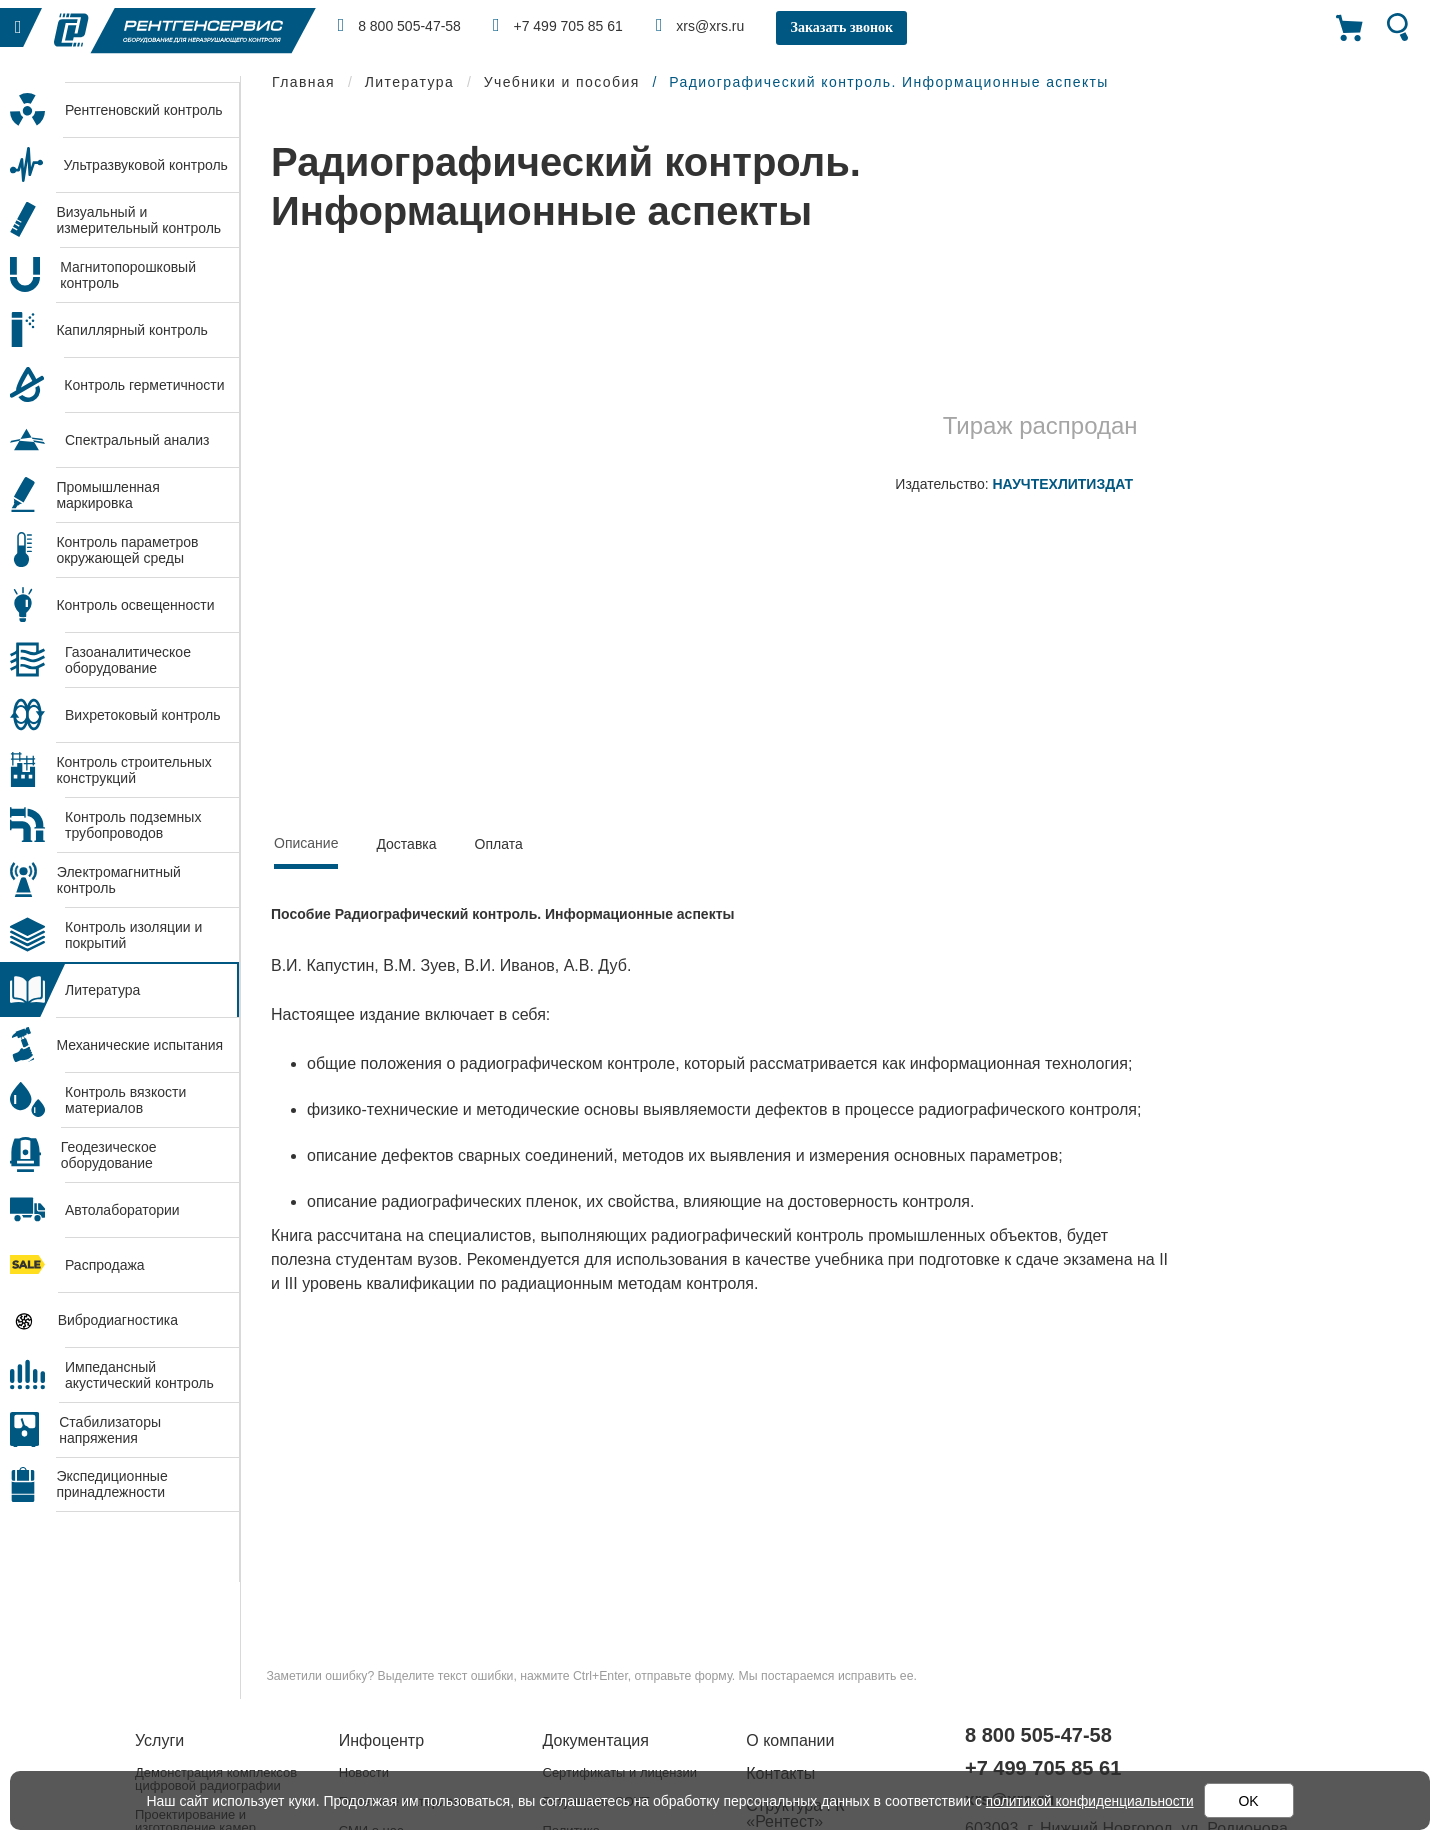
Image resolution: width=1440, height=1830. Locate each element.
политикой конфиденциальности (1090, 1801)
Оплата (499, 844)
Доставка (406, 844)
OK (1250, 1801)
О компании (790, 1740)
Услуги (159, 1740)
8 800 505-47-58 (400, 25)
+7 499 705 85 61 (561, 25)
